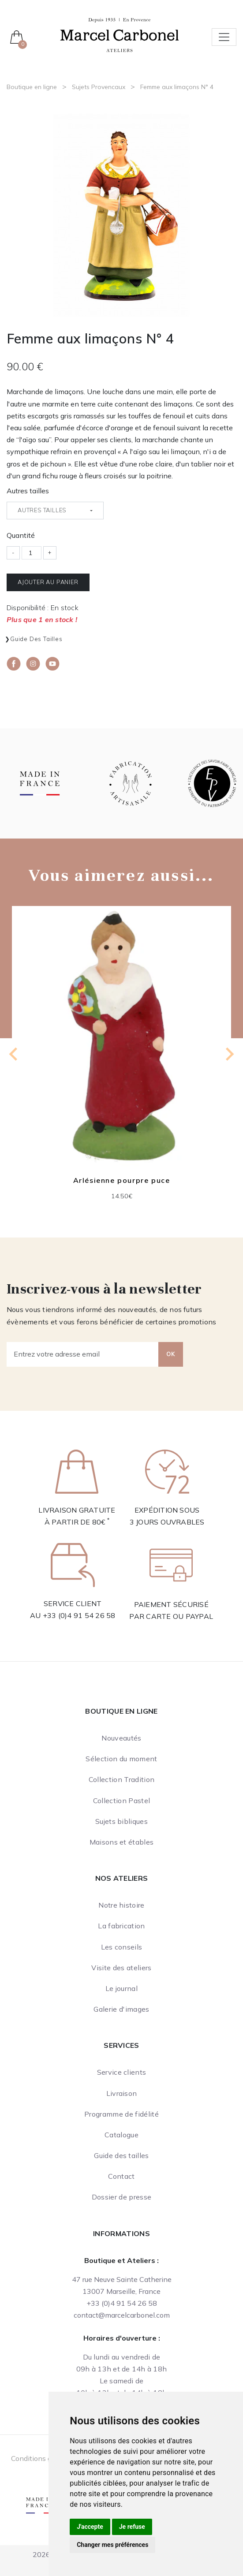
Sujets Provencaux (98, 87)
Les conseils (121, 1946)
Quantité (21, 535)
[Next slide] (229, 1054)
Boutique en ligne (32, 87)
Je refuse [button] (132, 2526)
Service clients (121, 2072)
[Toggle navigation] (224, 37)
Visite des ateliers (121, 1967)
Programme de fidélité (121, 2114)
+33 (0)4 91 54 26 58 (79, 1615)
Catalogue (121, 2134)
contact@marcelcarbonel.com (122, 2315)
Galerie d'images (121, 2009)
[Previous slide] (14, 1054)
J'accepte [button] (90, 2526)
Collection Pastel (121, 1800)
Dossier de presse (121, 2196)
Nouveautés (121, 1737)
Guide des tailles (36, 638)
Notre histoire (121, 1905)
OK (170, 1353)
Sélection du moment (121, 1758)
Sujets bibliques (121, 1821)
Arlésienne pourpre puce (121, 1180)
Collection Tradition (121, 1779)
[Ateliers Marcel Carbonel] (119, 34)
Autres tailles (28, 490)
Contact (121, 2176)
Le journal (121, 1988)
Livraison (121, 2093)
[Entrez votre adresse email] (83, 1354)
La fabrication (121, 1925)
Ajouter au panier (48, 581)
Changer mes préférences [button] (112, 2544)
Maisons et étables (122, 1842)
